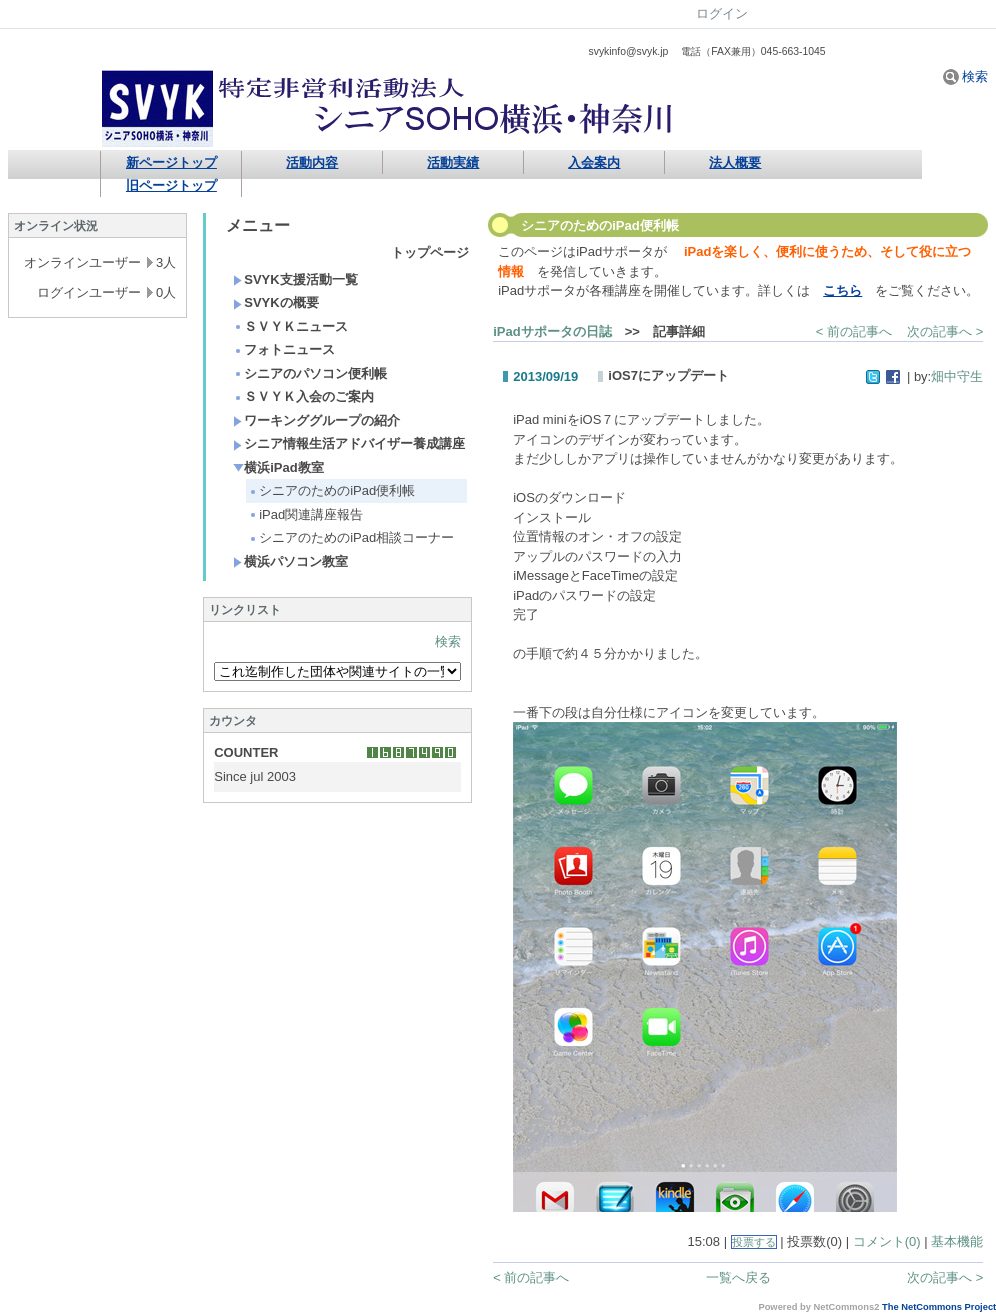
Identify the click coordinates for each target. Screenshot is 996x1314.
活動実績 (453, 162)
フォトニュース (284, 349)
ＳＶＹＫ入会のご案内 (303, 396)
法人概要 (735, 162)
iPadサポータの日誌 (552, 331)
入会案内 (594, 162)
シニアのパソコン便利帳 (310, 373)
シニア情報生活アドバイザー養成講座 (349, 443)
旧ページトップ (171, 185)
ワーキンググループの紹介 (316, 420)
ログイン (722, 13)
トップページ (430, 252)
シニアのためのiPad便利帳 (331, 490)
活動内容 (312, 162)
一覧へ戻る (738, 1277)
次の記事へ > (945, 331)
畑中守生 (957, 376)
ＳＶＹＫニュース (290, 326)
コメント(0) (887, 1241)
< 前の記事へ (854, 331)
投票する (754, 1242)
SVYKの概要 (275, 302)
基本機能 (957, 1241)
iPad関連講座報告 (305, 514)
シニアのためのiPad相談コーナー (351, 537)
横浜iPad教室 (278, 467)
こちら (842, 290)
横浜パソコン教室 (290, 561)
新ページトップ (171, 162)
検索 (966, 76)
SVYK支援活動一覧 (295, 279)
